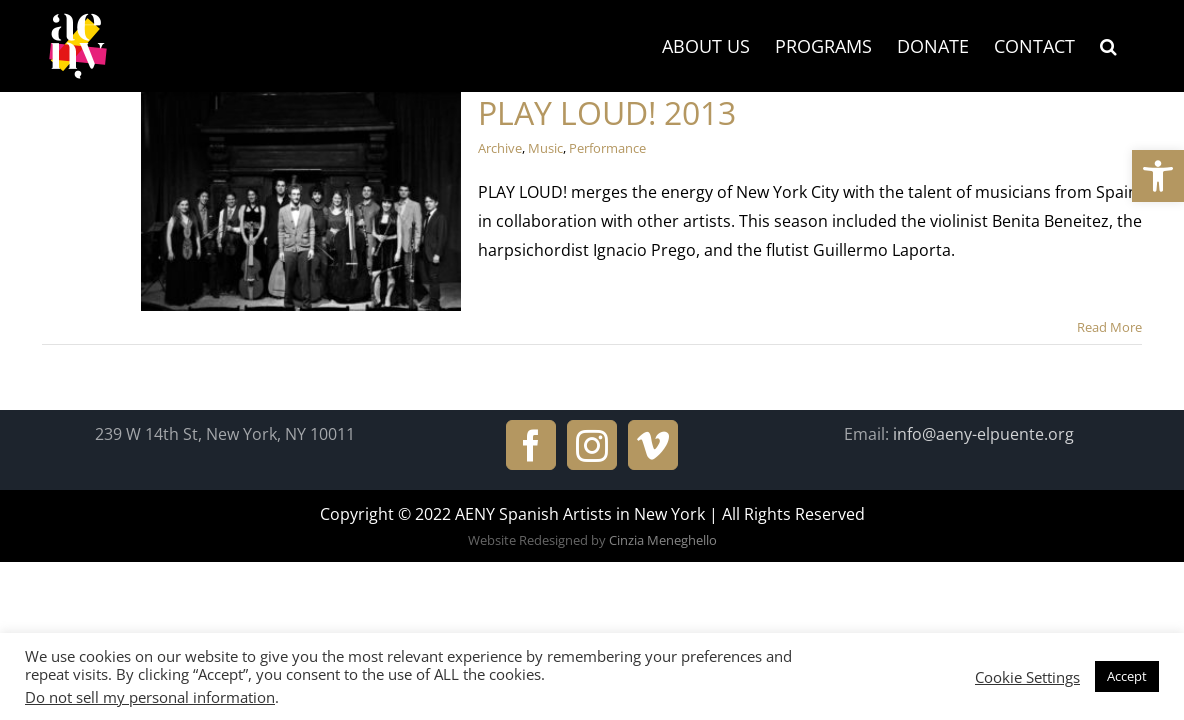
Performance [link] (607, 148)
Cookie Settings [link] (1027, 677)
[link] (1158, 176)
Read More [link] (1109, 327)
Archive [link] (500, 148)
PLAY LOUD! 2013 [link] (607, 112)
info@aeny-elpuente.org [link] (983, 434)
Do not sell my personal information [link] (150, 697)
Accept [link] (1127, 676)
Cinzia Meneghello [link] (663, 540)
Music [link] (545, 148)
